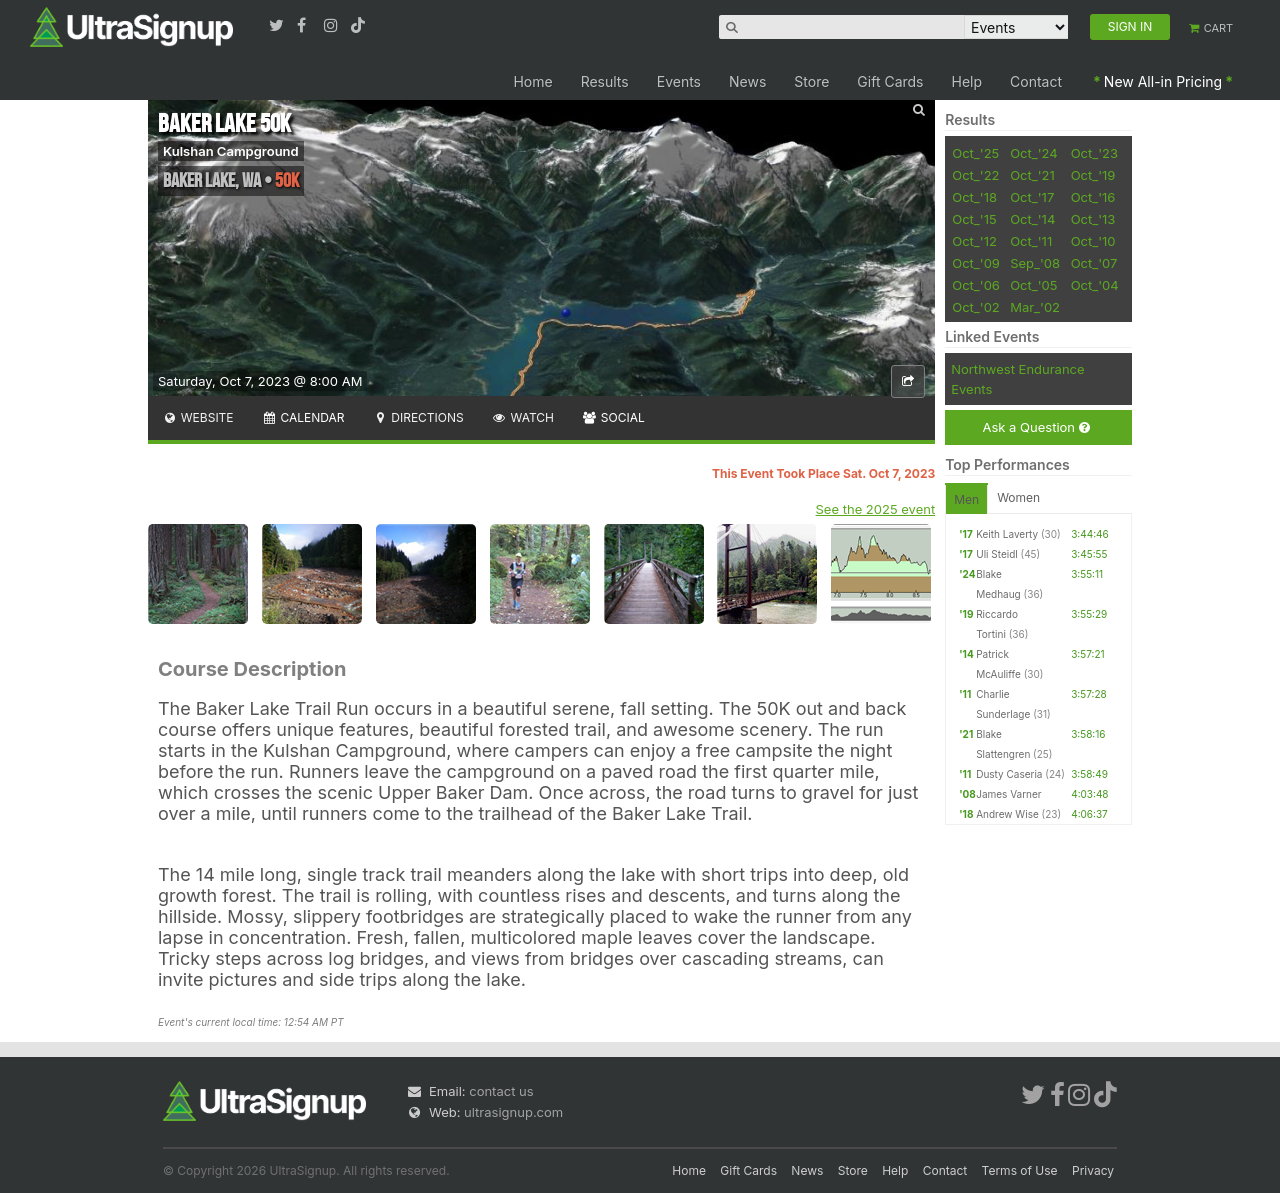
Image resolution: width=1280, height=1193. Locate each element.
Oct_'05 (1033, 285)
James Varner (1008, 794)
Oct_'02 (976, 307)
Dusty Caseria (1009, 774)
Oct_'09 (976, 263)
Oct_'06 (976, 285)
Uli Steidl (996, 554)
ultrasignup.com (513, 1112)
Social (613, 417)
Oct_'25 (975, 153)
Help (967, 81)
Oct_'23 (1094, 153)
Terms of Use (1020, 1170)
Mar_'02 (1035, 307)
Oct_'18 (974, 197)
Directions (417, 417)
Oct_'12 (974, 241)
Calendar (303, 417)
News (747, 81)
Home (532, 81)
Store (811, 81)
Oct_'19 (1093, 175)
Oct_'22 (975, 175)
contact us (501, 1091)
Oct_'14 (1032, 219)
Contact (1036, 81)
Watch (523, 417)
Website (198, 417)
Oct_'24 (1034, 153)
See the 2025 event (876, 509)
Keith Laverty (1007, 534)
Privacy (1093, 1170)
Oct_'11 (1031, 241)
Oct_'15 (974, 219)
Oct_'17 (1032, 197)
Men (966, 499)
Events (679, 81)
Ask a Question (1035, 427)
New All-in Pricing (1163, 81)
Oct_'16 (1093, 197)
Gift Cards (890, 81)
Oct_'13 (1093, 219)
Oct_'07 (1094, 263)
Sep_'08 (1035, 263)
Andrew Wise (1007, 814)
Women (1018, 497)
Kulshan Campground (231, 151)
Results (605, 81)
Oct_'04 (1095, 285)
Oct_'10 (1093, 241)
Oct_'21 (1032, 175)
